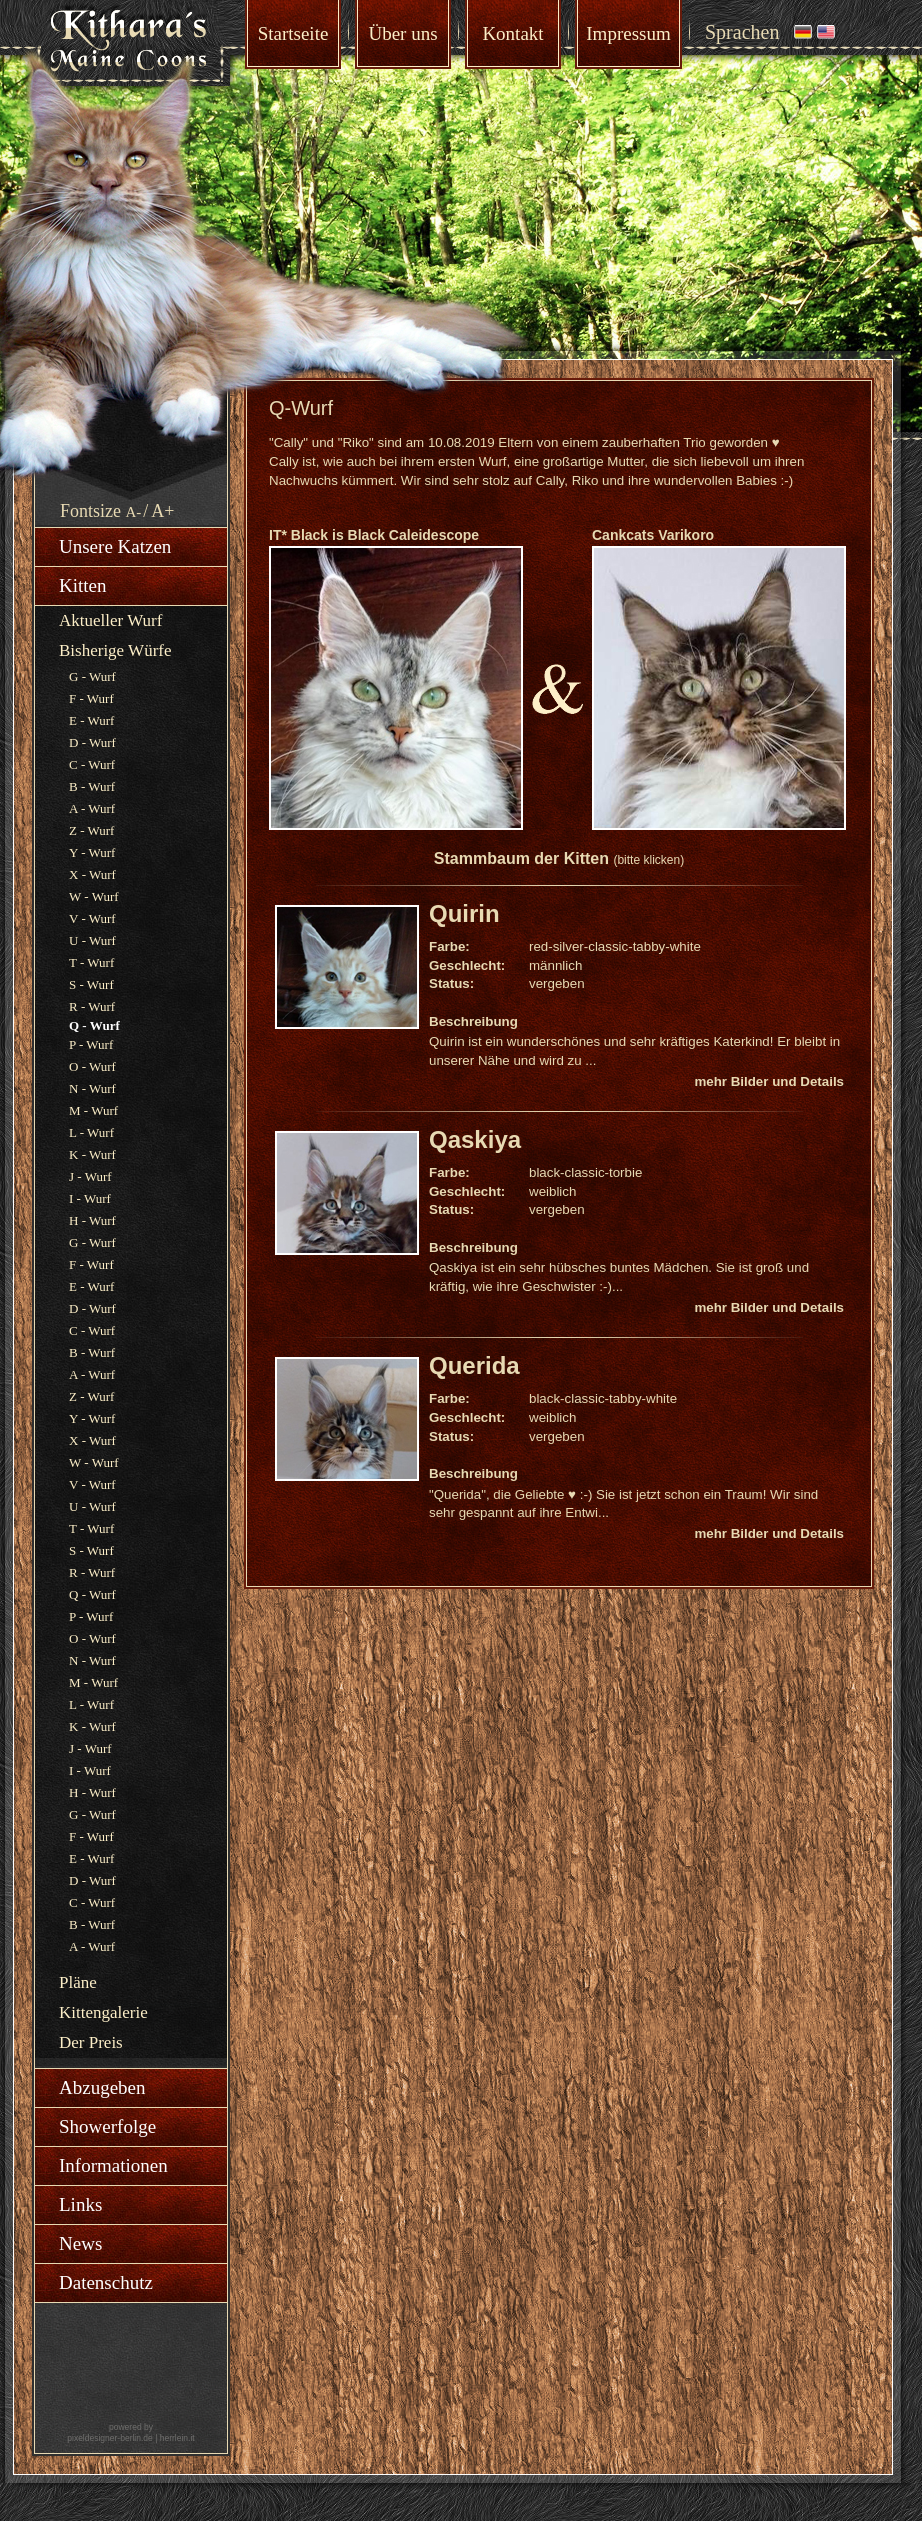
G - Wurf (92, 676)
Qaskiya (475, 1139)
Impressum (628, 33)
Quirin (464, 913)
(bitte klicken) (648, 860)
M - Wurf (93, 1110)
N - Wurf (92, 1088)
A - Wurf (92, 808)
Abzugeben (102, 2087)
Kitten (83, 585)
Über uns (402, 33)
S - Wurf (91, 984)
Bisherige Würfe (115, 650)
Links (80, 2204)
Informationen (113, 2165)
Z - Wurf (91, 830)
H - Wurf (92, 1220)
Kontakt (512, 33)
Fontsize (90, 511)
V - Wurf (92, 918)
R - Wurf (92, 1006)
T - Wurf (91, 962)
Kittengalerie (103, 2012)
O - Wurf (92, 1066)
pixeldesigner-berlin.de (110, 2438)
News (80, 2243)
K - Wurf (92, 1154)
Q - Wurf (92, 1594)
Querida (474, 1365)
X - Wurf (92, 874)
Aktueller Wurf (110, 620)
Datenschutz (106, 2282)
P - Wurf (91, 1044)
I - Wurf (90, 1198)
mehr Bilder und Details (769, 1081)
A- (134, 512)
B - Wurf (92, 786)
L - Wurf (91, 1132)
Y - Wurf (92, 852)
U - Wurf (92, 940)
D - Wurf (92, 742)
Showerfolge (107, 2126)
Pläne (78, 1982)
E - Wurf (91, 720)
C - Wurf (92, 764)
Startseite (293, 33)
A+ (162, 511)
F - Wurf (91, 698)
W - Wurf (94, 896)
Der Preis (91, 2042)
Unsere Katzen (115, 546)
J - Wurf (90, 1176)
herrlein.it (177, 2438)
